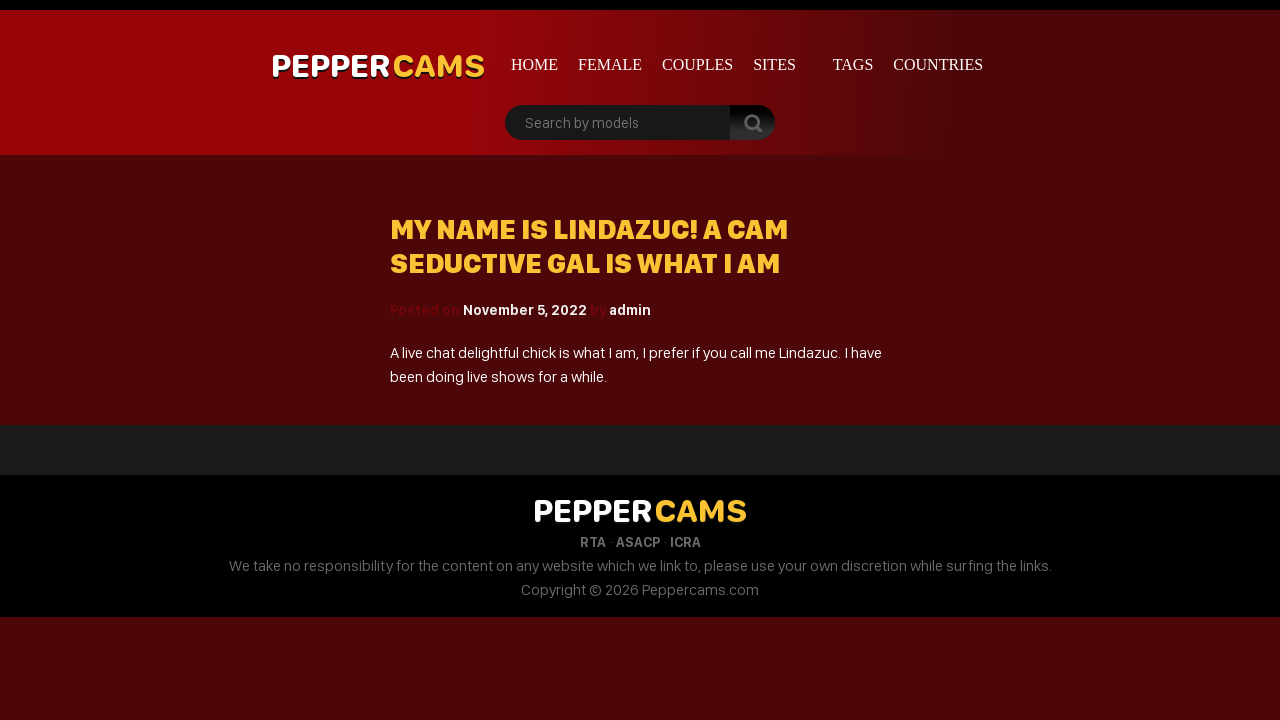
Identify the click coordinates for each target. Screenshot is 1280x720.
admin (630, 310)
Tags (853, 64)
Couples (697, 64)
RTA (593, 542)
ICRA (685, 542)
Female (610, 64)
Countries (938, 64)
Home (534, 64)
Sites (774, 64)
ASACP (638, 542)
